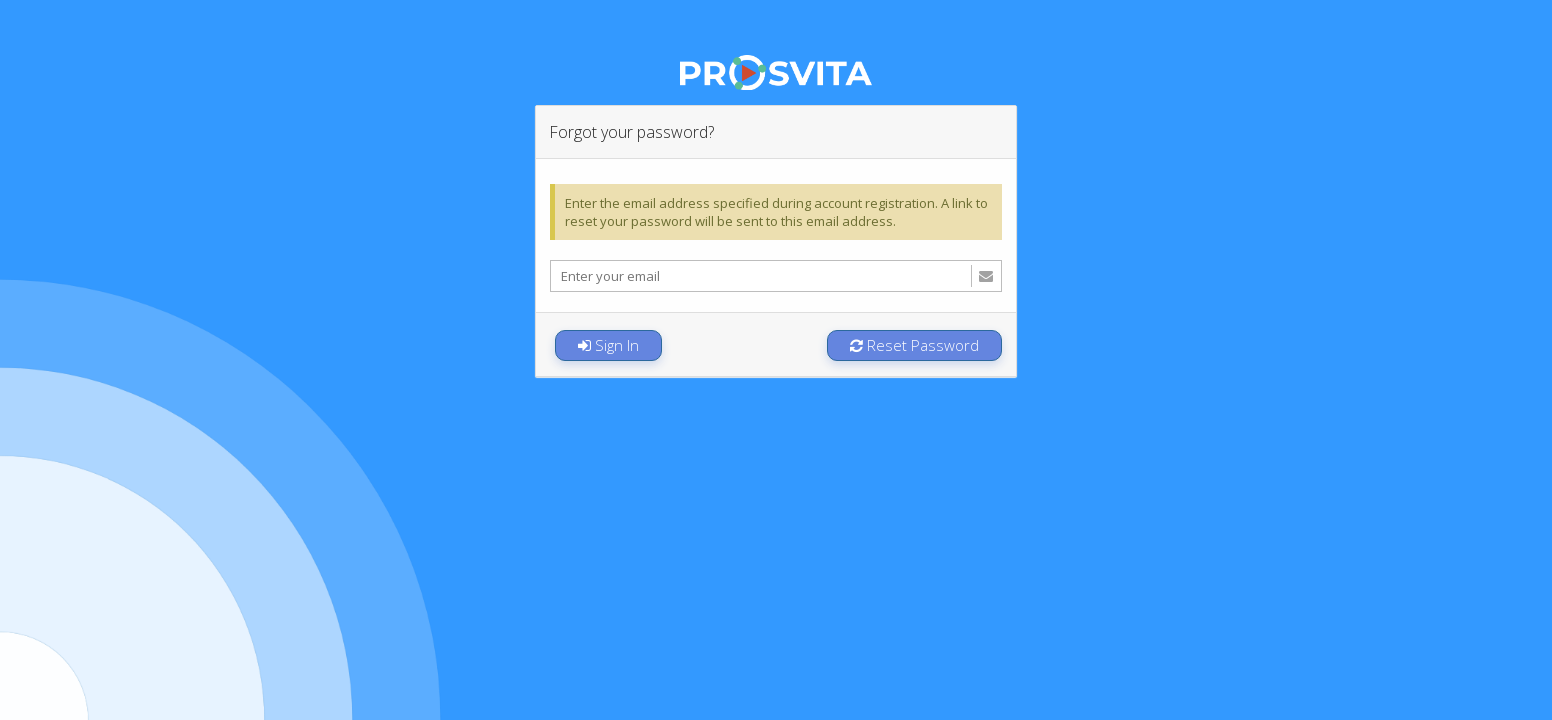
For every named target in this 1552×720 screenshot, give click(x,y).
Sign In (608, 345)
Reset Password (914, 345)
